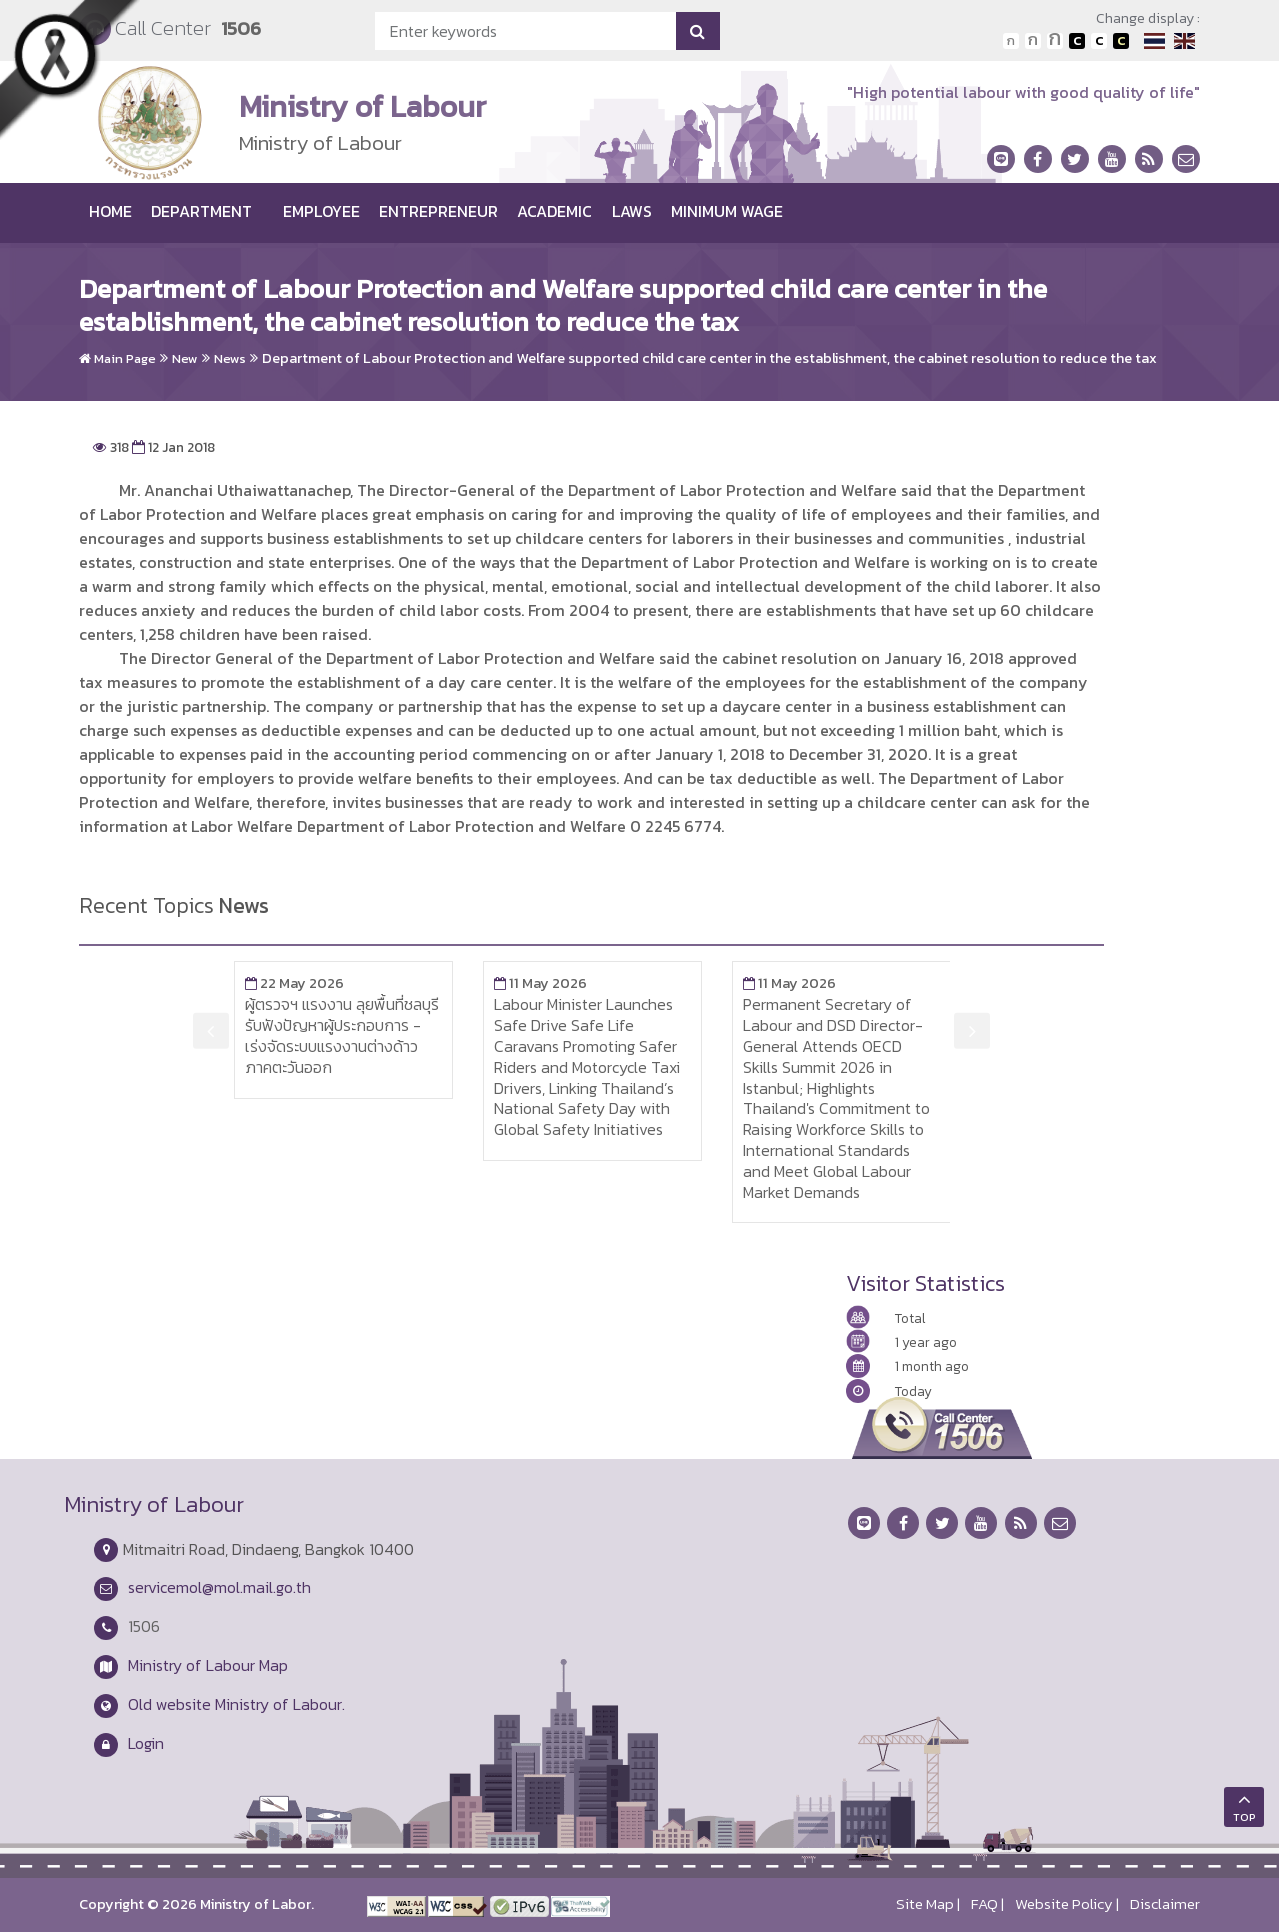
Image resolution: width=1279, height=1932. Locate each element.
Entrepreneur (438, 211)
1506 (241, 28)
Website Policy (1064, 1904)
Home (110, 211)
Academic (554, 211)
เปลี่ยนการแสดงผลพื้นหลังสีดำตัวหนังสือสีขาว (1077, 41)
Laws (632, 211)
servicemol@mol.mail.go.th (219, 1587)
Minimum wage (727, 211)
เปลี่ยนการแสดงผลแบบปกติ (1099, 41)
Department (201, 211)
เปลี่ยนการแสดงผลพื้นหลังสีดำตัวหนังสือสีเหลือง (1121, 41)
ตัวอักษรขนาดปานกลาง (1033, 41)
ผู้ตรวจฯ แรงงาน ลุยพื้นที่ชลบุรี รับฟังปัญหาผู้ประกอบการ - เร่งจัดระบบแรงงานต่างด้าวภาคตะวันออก (342, 1035)
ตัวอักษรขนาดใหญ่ (1055, 41)
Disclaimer (1165, 1904)
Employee (321, 211)
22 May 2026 (294, 983)
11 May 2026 (540, 983)
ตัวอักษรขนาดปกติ (1011, 41)
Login (146, 1743)
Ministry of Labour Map (208, 1665)
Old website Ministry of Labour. (236, 1704)
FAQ (984, 1904)
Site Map (925, 1904)
